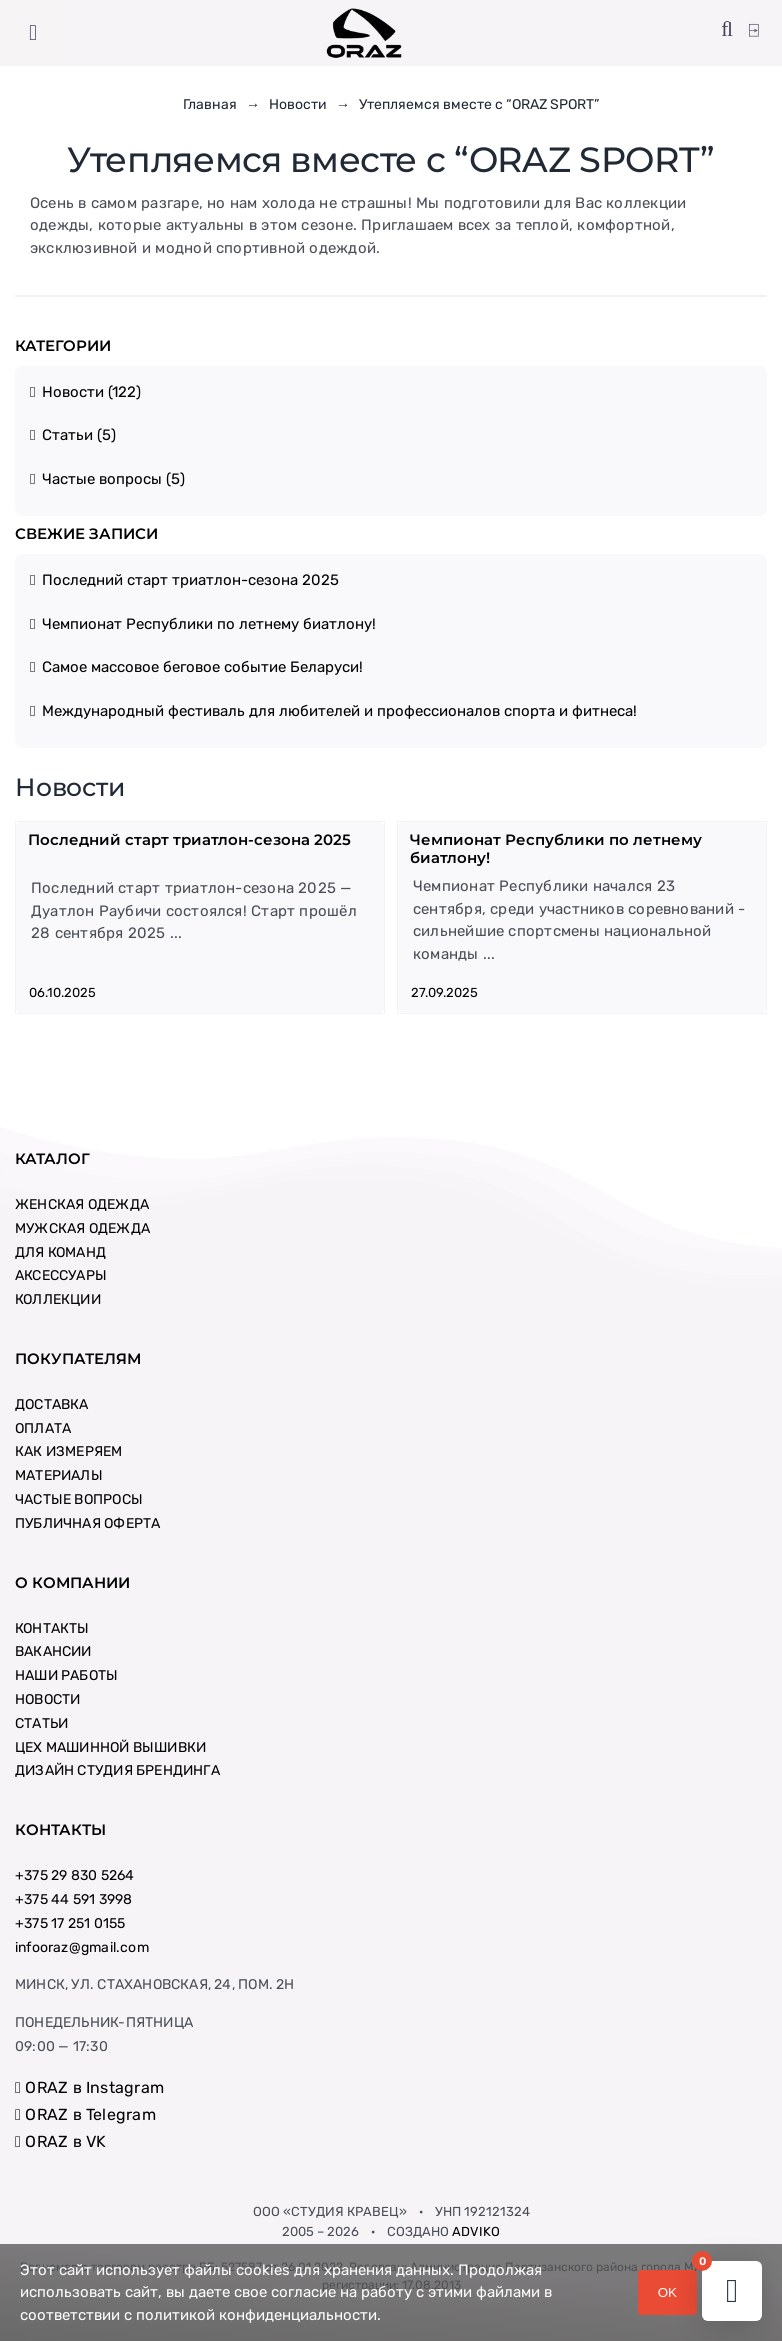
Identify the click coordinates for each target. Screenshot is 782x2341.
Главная (210, 104)
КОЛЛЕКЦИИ (58, 1299)
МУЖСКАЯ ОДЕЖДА (82, 1228)
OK (667, 2292)
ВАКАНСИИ (53, 1651)
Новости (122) (91, 392)
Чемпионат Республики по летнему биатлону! (209, 624)
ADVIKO (476, 2231)
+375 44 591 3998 (73, 1899)
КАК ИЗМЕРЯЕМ (69, 1451)
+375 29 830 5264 (74, 1875)
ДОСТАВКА (52, 1404)
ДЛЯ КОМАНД (60, 1252)
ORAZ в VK (61, 2141)
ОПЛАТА (43, 1428)
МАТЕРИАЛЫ (59, 1475)
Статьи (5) (79, 435)
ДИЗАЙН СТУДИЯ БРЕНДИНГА (117, 1770)
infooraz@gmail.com (82, 1947)
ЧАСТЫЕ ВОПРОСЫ (79, 1499)
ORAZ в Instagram (89, 2087)
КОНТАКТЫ (52, 1628)
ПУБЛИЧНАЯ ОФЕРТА (87, 1523)
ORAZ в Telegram (85, 2114)
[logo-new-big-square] (364, 14)
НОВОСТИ (47, 1699)
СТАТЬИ (41, 1723)
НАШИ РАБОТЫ (66, 1675)
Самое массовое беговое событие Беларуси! (202, 667)
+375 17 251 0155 (70, 1923)
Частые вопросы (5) (113, 479)
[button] (727, 30)
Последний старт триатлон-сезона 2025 (190, 580)
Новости (298, 104)
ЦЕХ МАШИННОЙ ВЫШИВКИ (110, 1747)
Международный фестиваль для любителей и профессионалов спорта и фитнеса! (339, 711)
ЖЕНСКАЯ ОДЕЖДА (82, 1204)
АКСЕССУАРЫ (61, 1275)
